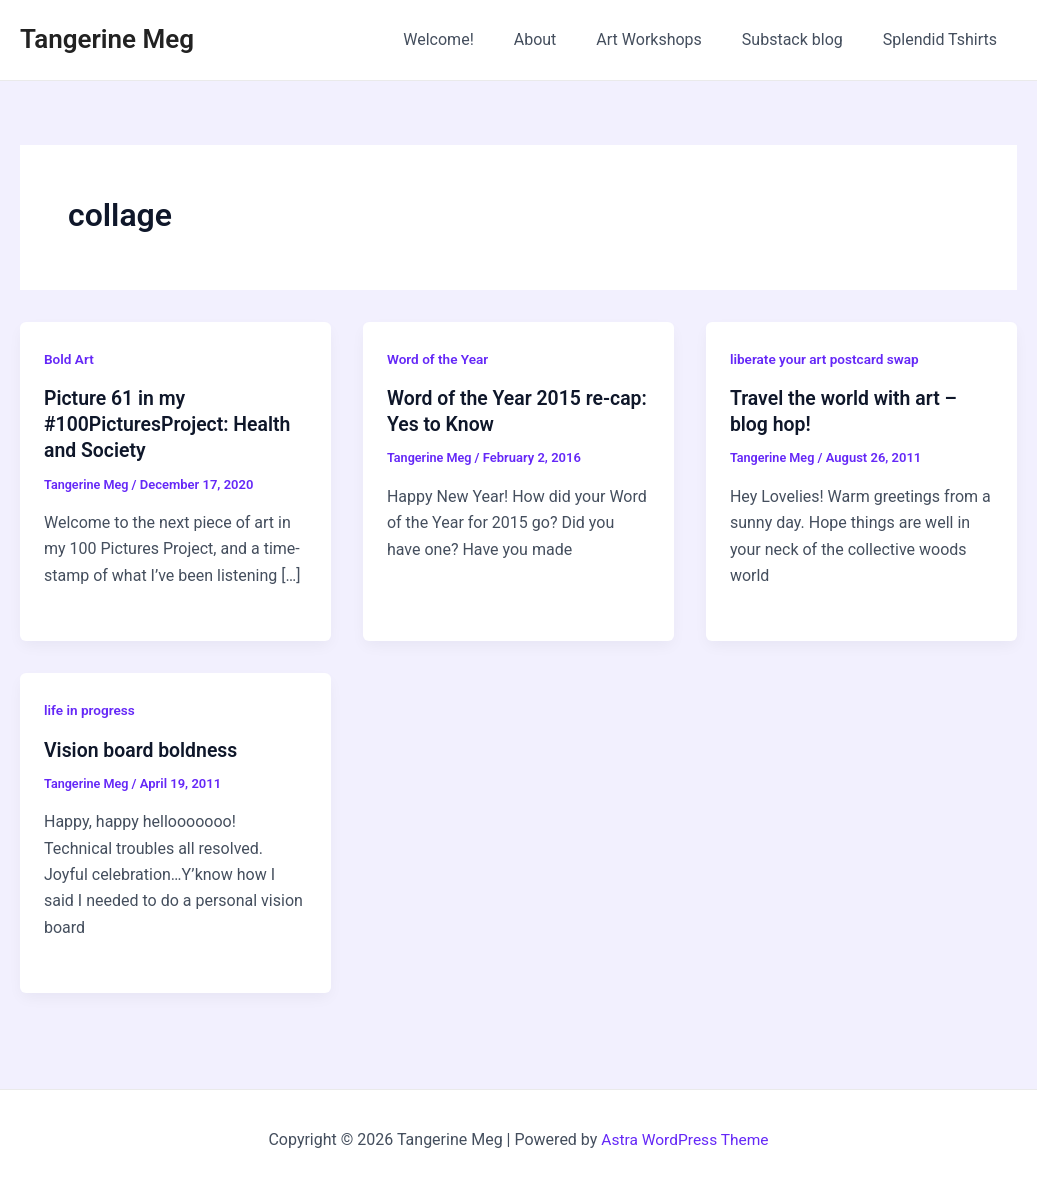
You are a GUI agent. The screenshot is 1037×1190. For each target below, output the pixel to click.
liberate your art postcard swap (827, 359)
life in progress (90, 710)
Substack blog (804, 39)
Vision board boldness (143, 749)
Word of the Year (439, 359)
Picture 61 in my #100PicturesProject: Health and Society (171, 424)
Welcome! (474, 39)
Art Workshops (669, 39)
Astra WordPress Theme (685, 1139)
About (563, 39)
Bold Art (69, 359)
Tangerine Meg (107, 39)
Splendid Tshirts (944, 39)
